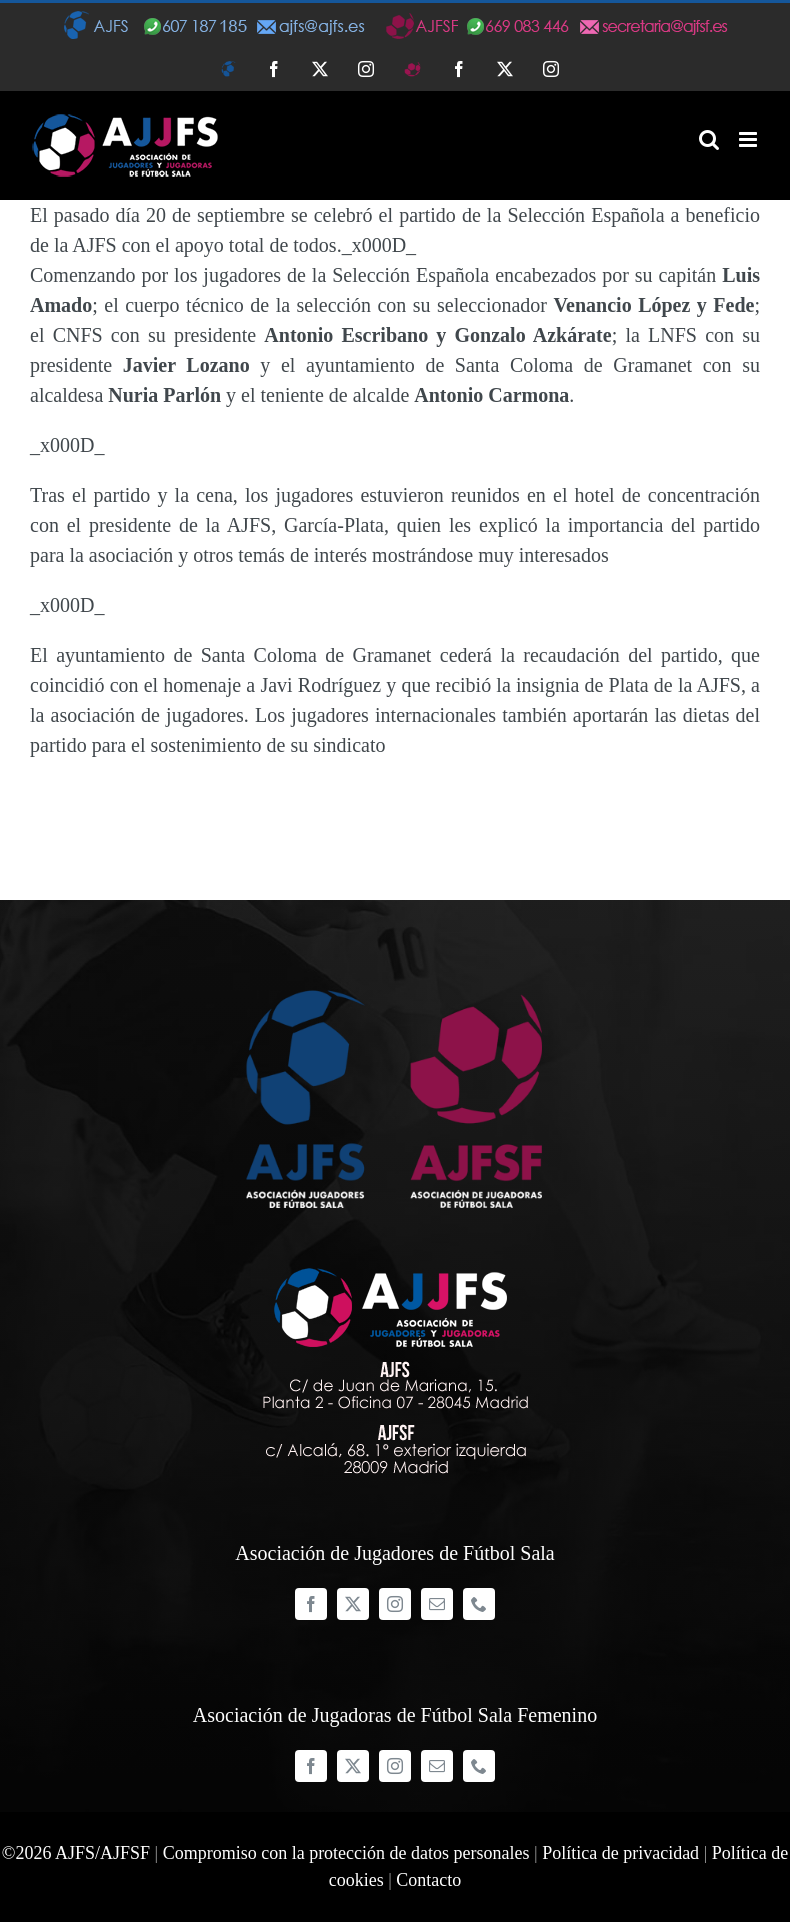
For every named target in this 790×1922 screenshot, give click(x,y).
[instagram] (395, 1604)
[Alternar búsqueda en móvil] (709, 139)
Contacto (428, 1880)
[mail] (437, 1604)
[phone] (479, 1604)
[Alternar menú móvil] (749, 139)
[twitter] (353, 1604)
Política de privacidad (620, 1853)
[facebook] (311, 1604)
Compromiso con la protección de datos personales (346, 1853)
